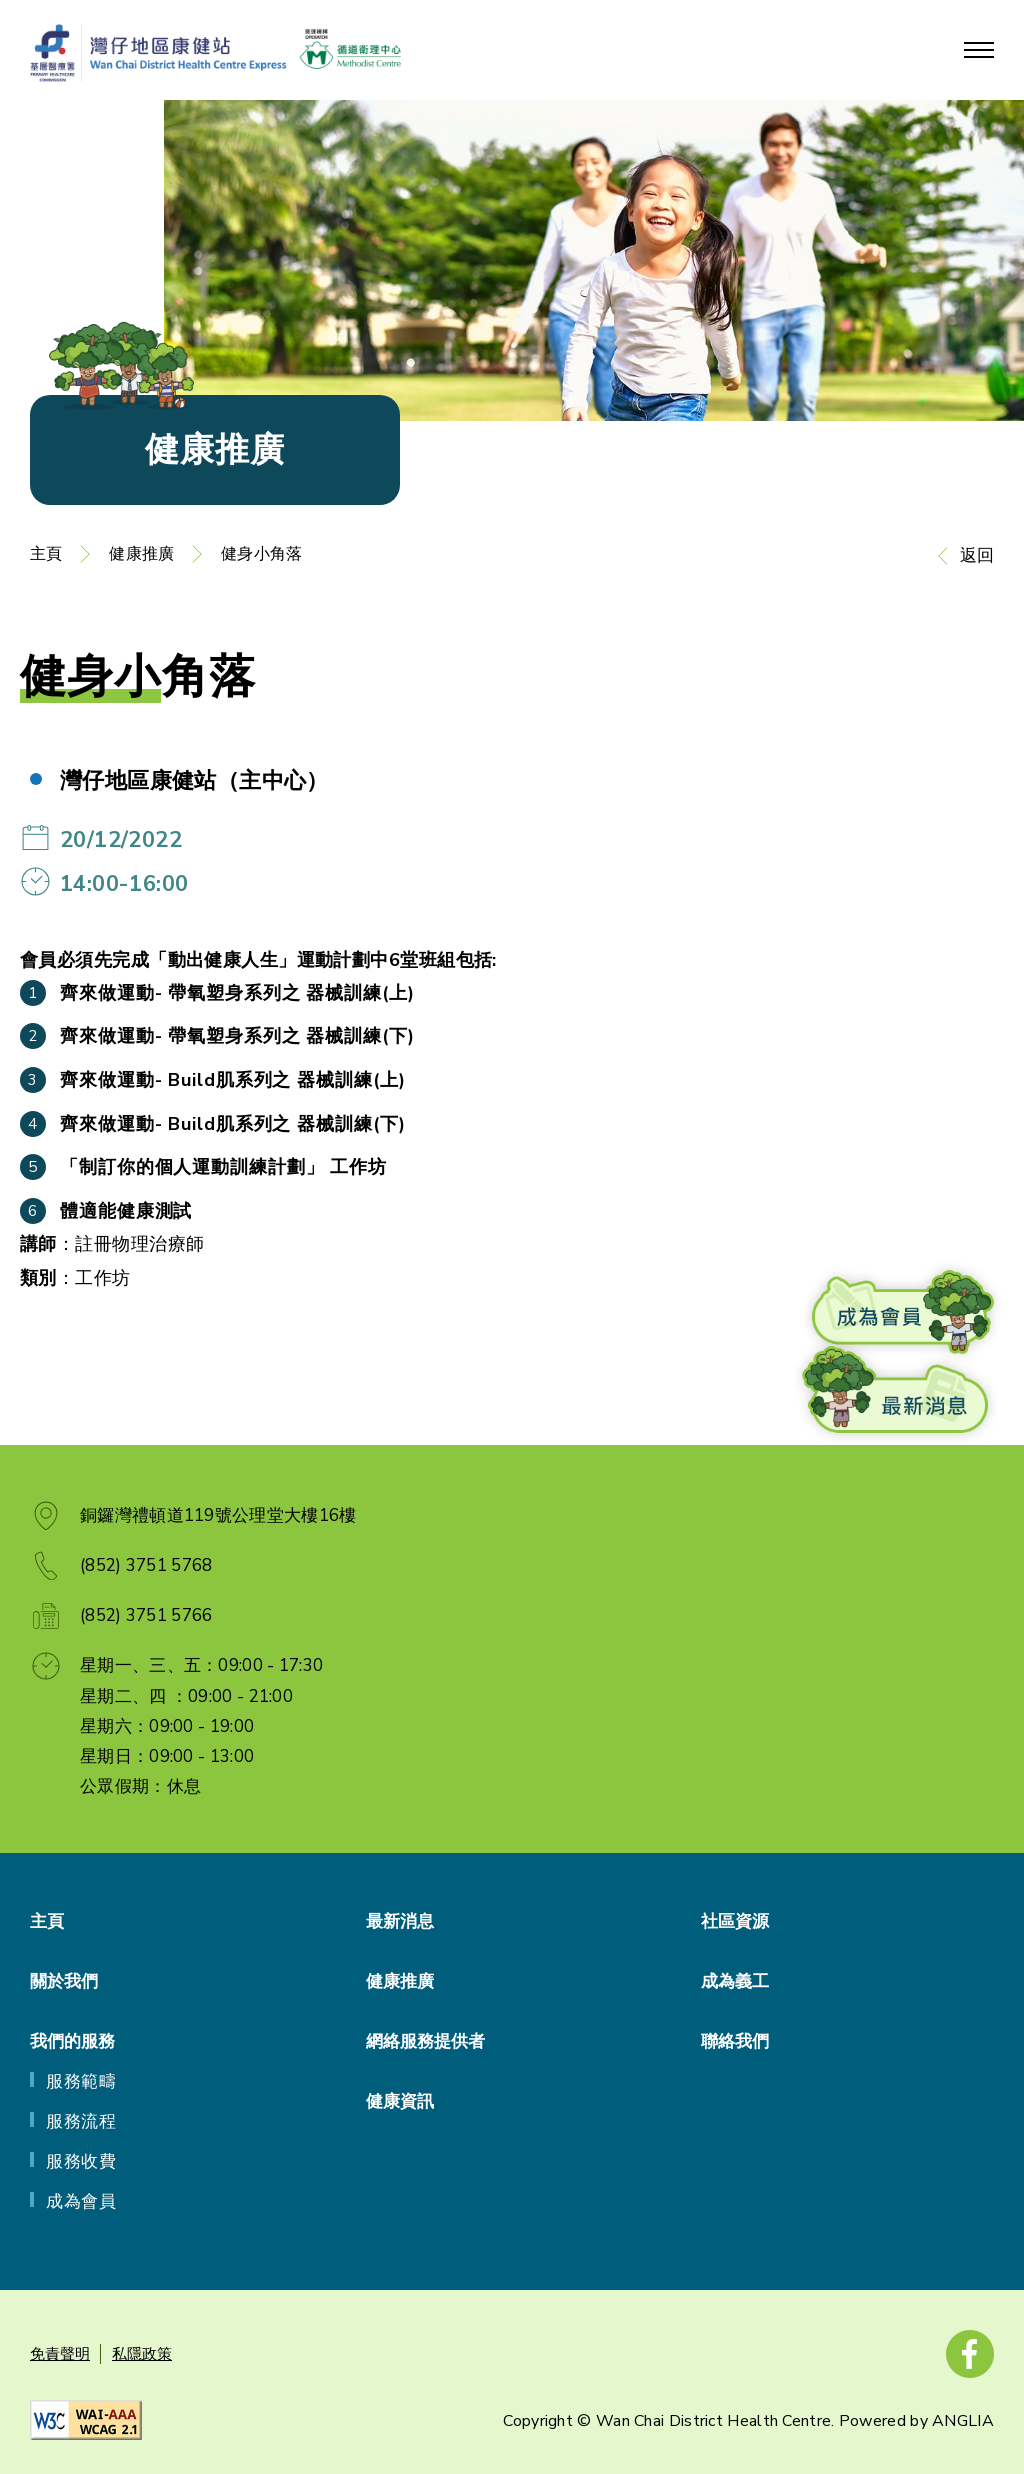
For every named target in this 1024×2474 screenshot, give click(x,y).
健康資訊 (400, 2101)
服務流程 (81, 2121)
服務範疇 (81, 2081)
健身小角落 (261, 554)
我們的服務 (72, 2041)
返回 (977, 555)
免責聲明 (60, 2354)
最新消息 (400, 1921)
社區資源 (735, 1921)
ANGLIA (963, 2421)
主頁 (46, 554)
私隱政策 (142, 2354)
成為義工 (735, 1981)
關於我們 (64, 1981)
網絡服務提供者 (425, 2041)
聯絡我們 (735, 2041)
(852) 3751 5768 (146, 1565)
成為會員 (81, 2201)
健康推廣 (141, 554)
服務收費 (81, 2161)
